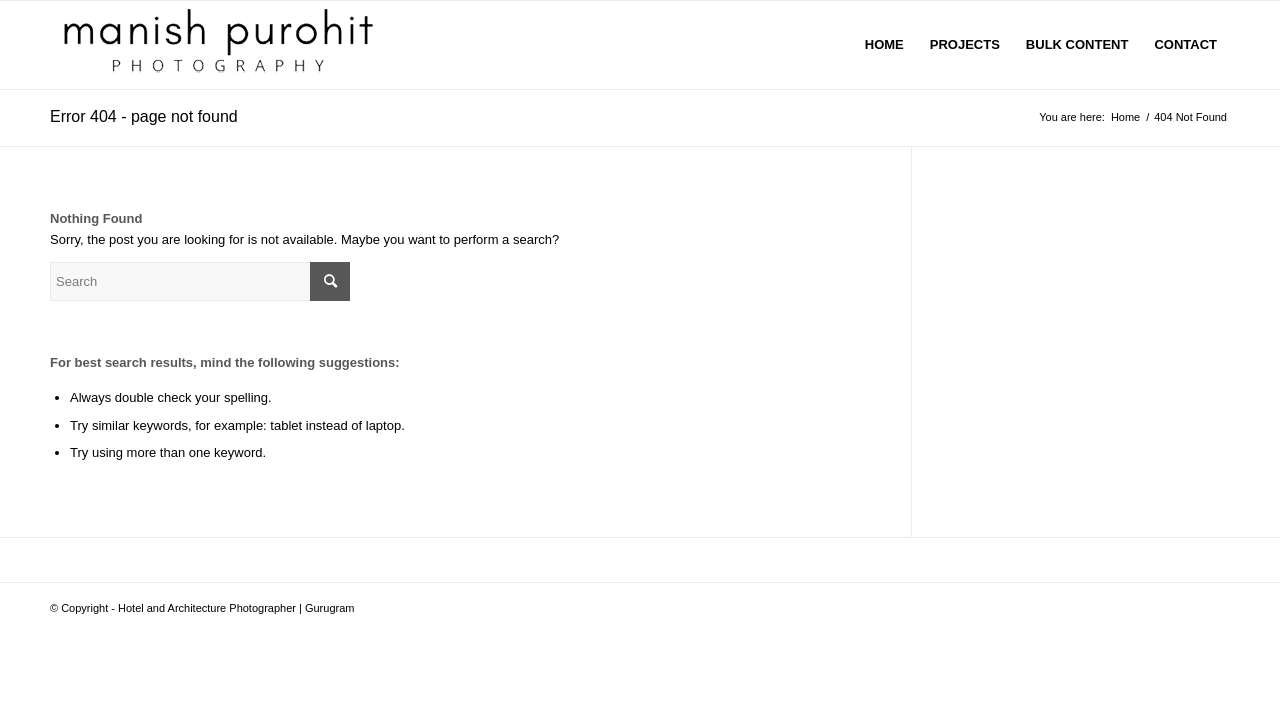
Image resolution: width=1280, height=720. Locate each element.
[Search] (200, 281)
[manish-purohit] (223, 45)
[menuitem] (884, 45)
